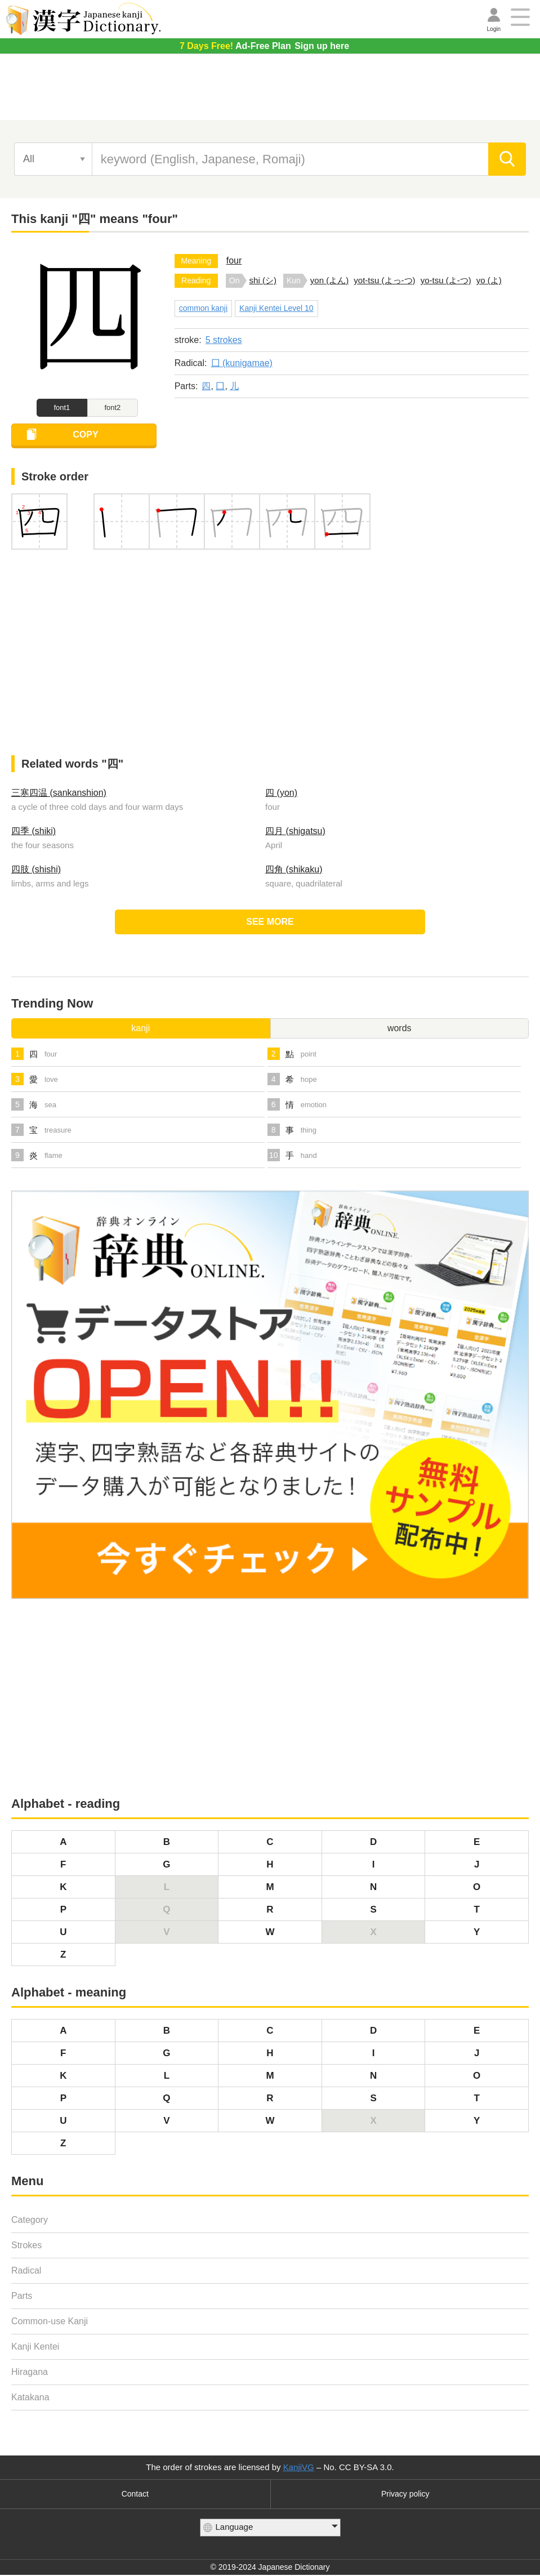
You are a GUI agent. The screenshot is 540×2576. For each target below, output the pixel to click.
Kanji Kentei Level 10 (276, 308)
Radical (26, 2271)
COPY (88, 436)
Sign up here (264, 46)
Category (29, 2221)
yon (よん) (329, 280)
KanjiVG (298, 2468)
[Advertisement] (270, 90)
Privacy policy (405, 2494)
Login (494, 29)
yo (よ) (489, 280)
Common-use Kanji (49, 2322)
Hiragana (29, 2373)
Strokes (26, 2246)
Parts (21, 2297)
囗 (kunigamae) (242, 363)
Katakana (30, 2398)
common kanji (203, 308)
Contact (135, 2494)
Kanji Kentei (35, 2347)
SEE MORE (269, 923)
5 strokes (224, 340)
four (234, 260)
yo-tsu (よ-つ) (446, 280)
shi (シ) (262, 280)
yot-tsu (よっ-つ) (384, 280)
